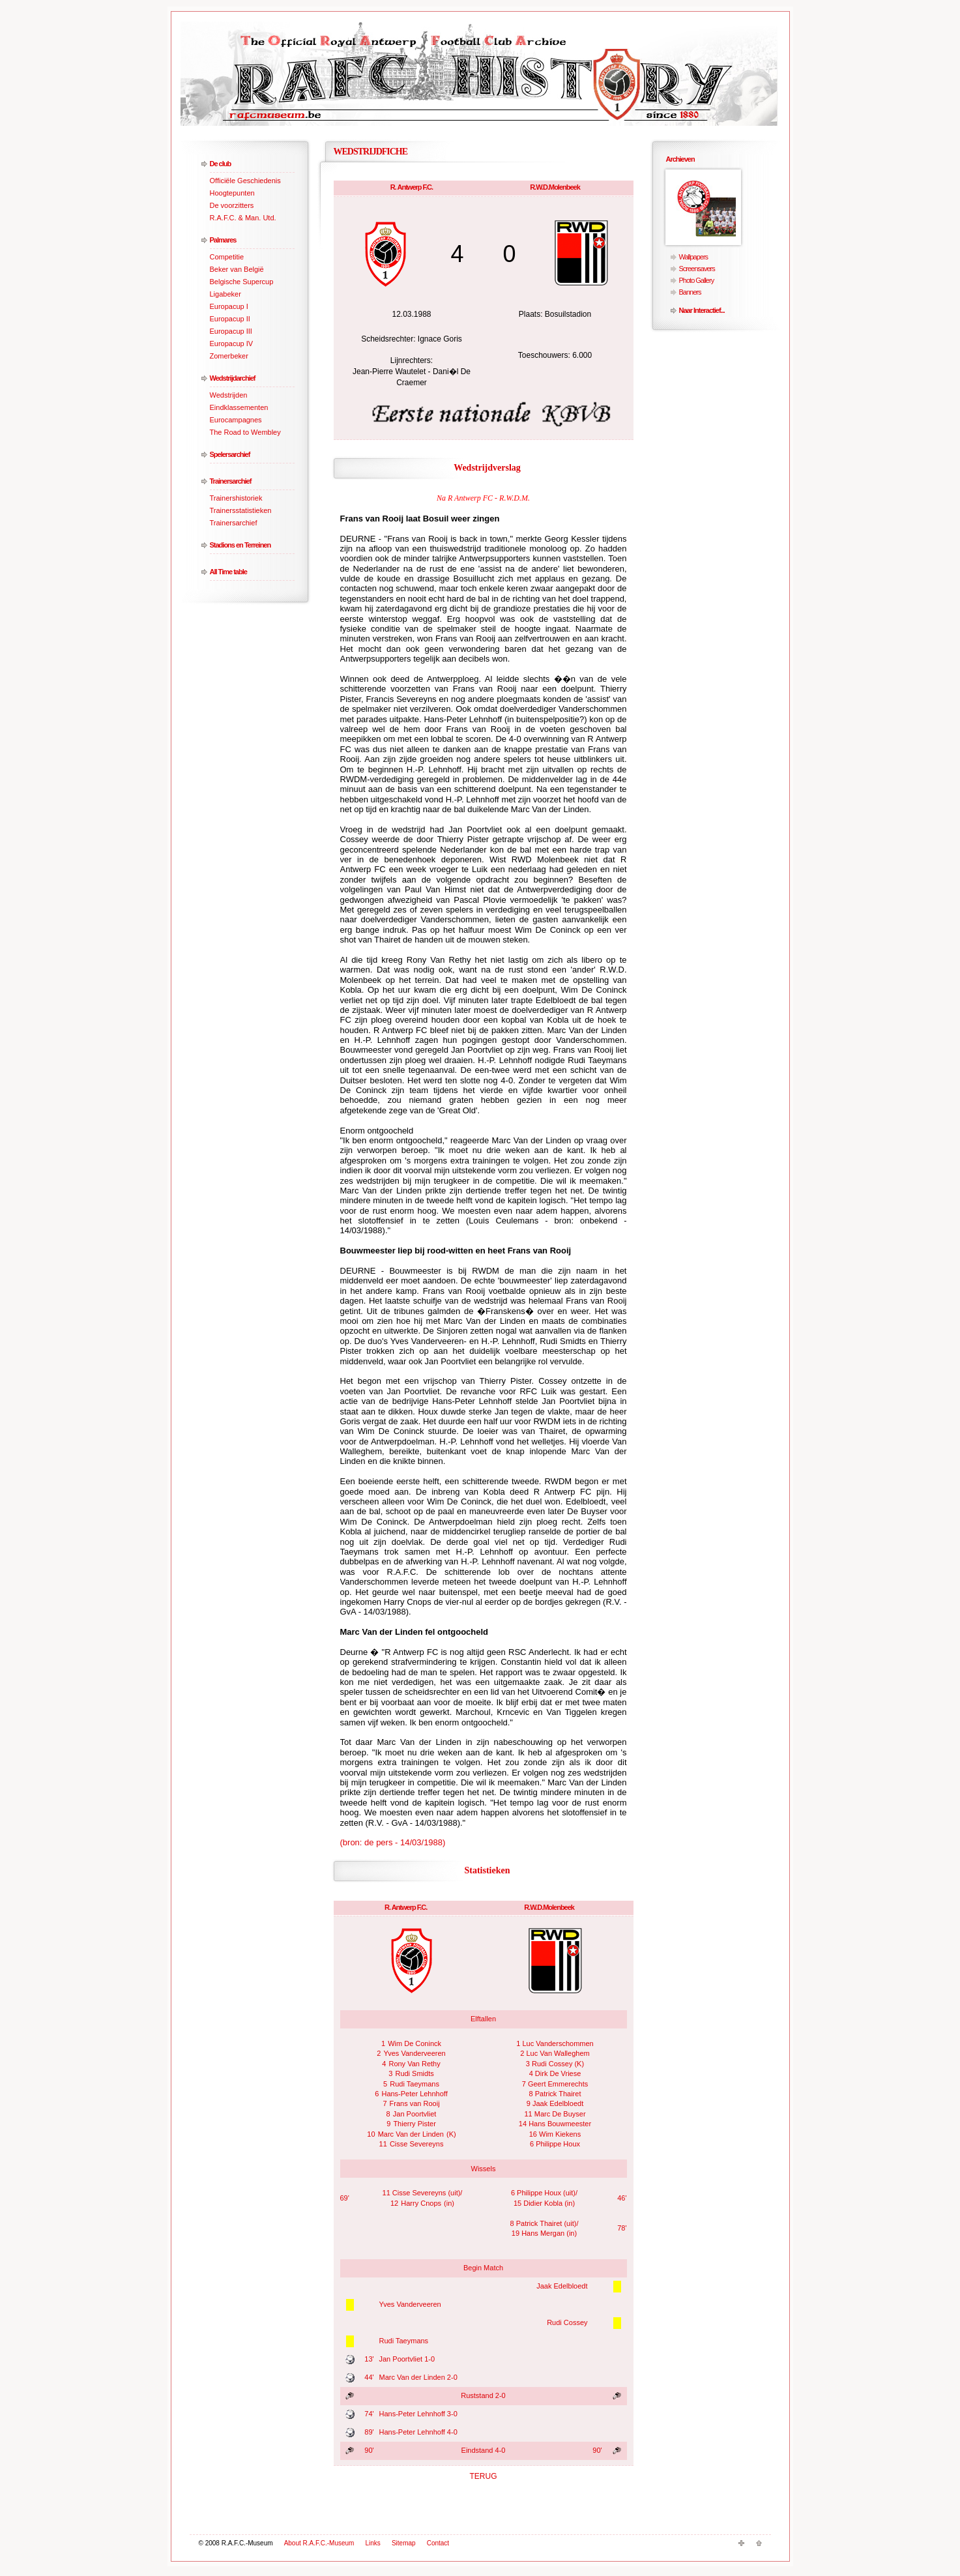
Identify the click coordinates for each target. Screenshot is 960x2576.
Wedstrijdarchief (232, 378)
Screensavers (697, 268)
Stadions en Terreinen (240, 545)
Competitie (227, 257)
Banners (690, 292)
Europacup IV (232, 343)
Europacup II (230, 319)
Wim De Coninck (414, 2043)
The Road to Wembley (245, 432)
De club (220, 164)
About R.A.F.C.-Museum (319, 2543)
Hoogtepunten (232, 193)
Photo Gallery (696, 280)
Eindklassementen (239, 407)
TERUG (483, 2476)
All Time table (228, 572)
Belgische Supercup (242, 281)
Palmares (223, 240)
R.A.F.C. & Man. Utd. (243, 218)
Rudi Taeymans (414, 2084)
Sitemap (404, 2543)
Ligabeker (225, 294)
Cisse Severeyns (417, 2144)
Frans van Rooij (415, 2103)
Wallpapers (693, 257)
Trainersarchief (231, 481)
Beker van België (237, 269)
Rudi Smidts (414, 2073)
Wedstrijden (229, 395)
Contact (438, 2543)
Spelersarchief (230, 454)
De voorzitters (232, 205)
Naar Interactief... (702, 310)
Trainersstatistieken (241, 510)
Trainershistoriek (236, 498)
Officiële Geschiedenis (245, 180)
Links (373, 2543)
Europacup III (231, 331)
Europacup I (229, 306)
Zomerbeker (229, 356)
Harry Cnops (421, 2203)
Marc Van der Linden (411, 2134)
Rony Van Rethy (414, 2064)
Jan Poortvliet (415, 2114)
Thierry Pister (414, 2124)
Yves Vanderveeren (414, 2053)
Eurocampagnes (236, 420)
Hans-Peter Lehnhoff (414, 2094)
